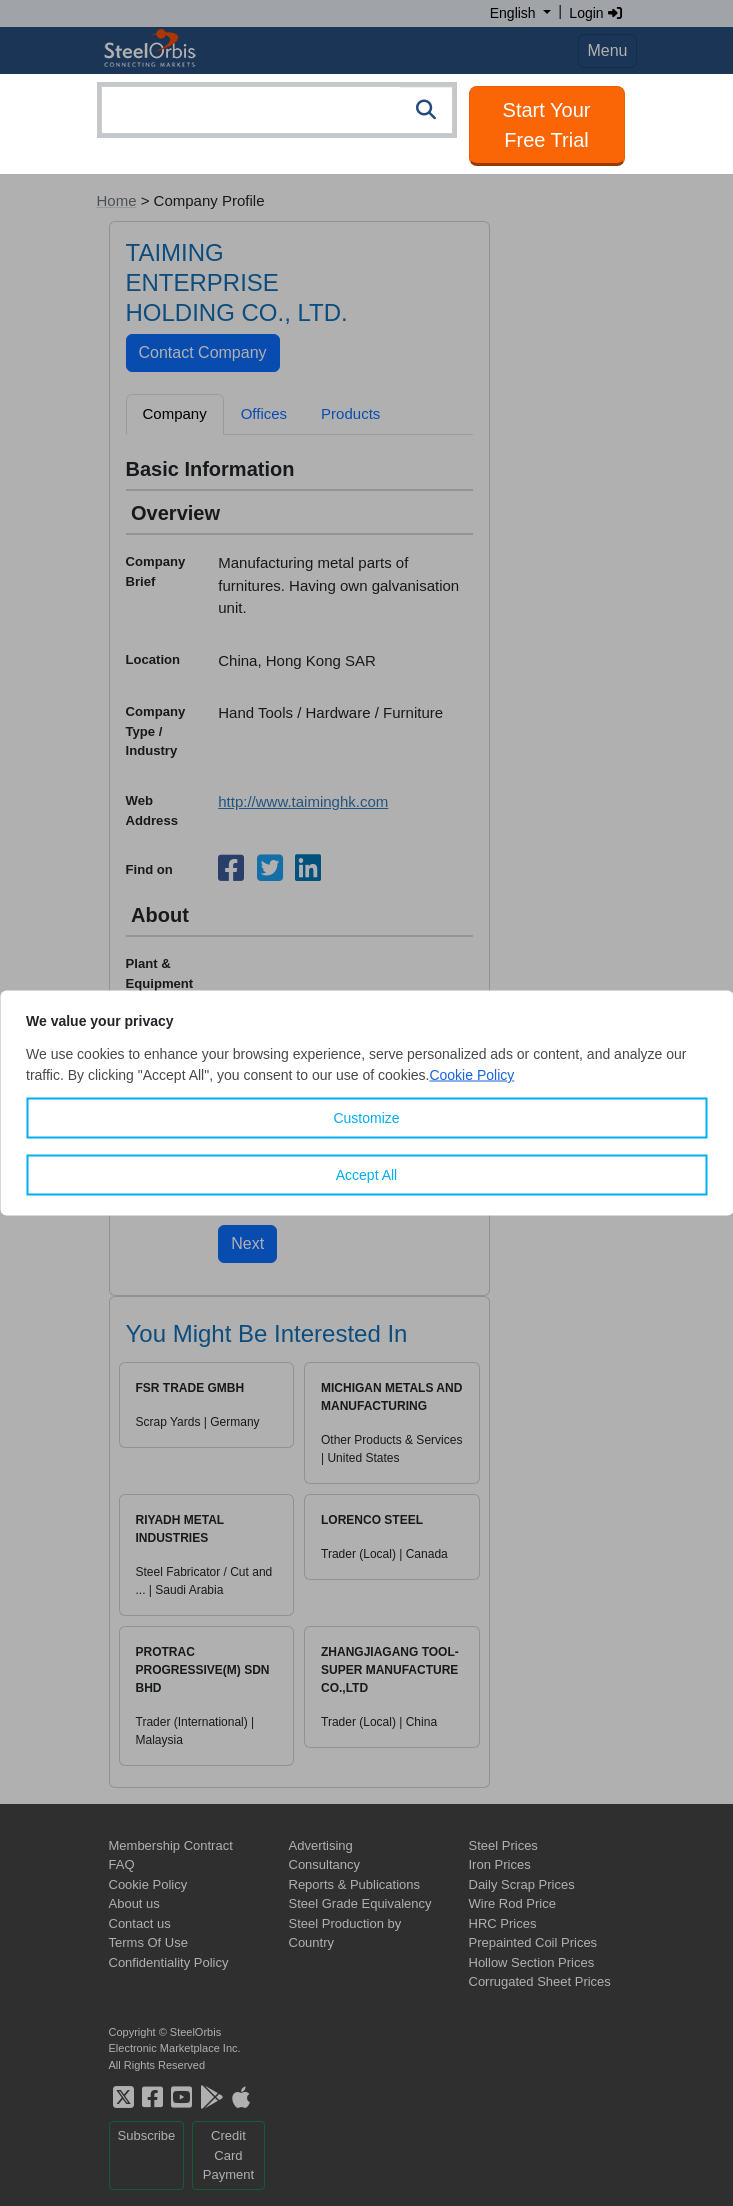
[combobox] (277, 110)
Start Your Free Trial (547, 125)
